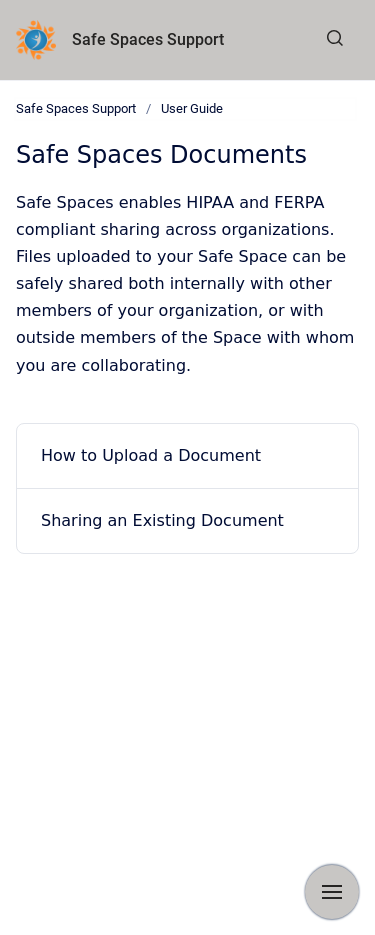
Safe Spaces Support (148, 39)
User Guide (192, 108)
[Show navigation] (332, 892)
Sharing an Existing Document (162, 520)
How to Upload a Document (151, 455)
